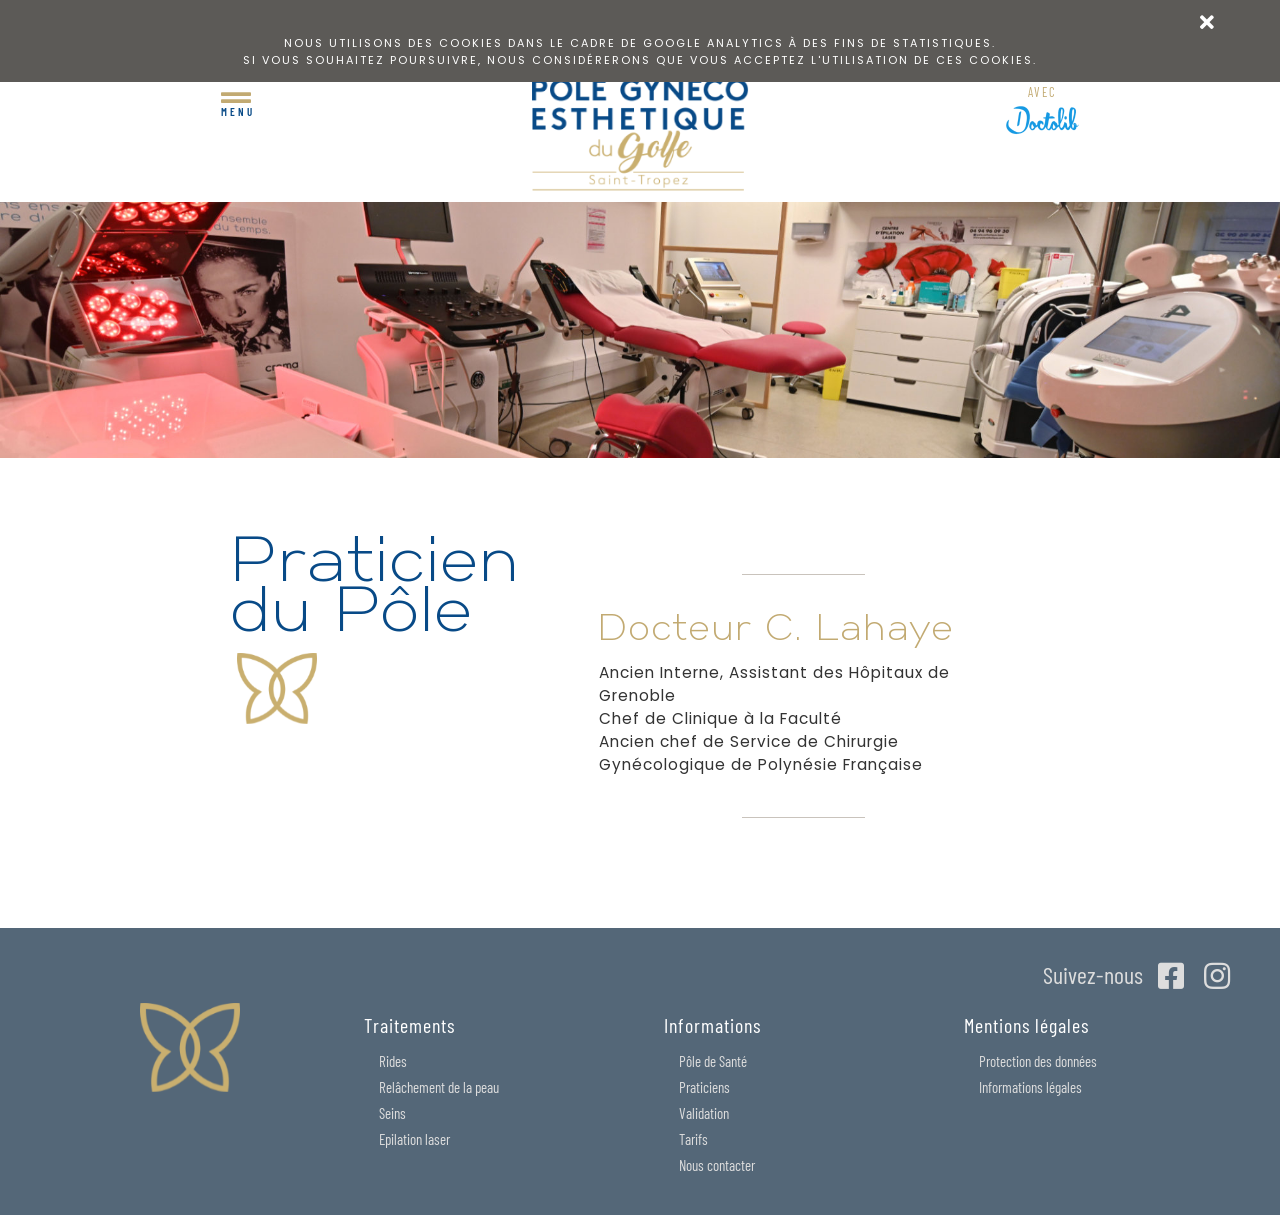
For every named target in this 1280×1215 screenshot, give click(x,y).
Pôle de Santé (713, 1061)
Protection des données (1038, 1061)
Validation (704, 1113)
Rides (393, 1061)
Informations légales (1030, 1087)
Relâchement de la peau (439, 1087)
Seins (392, 1113)
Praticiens (704, 1087)
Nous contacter (717, 1165)
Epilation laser (414, 1139)
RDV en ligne (1042, 97)
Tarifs (693, 1139)
